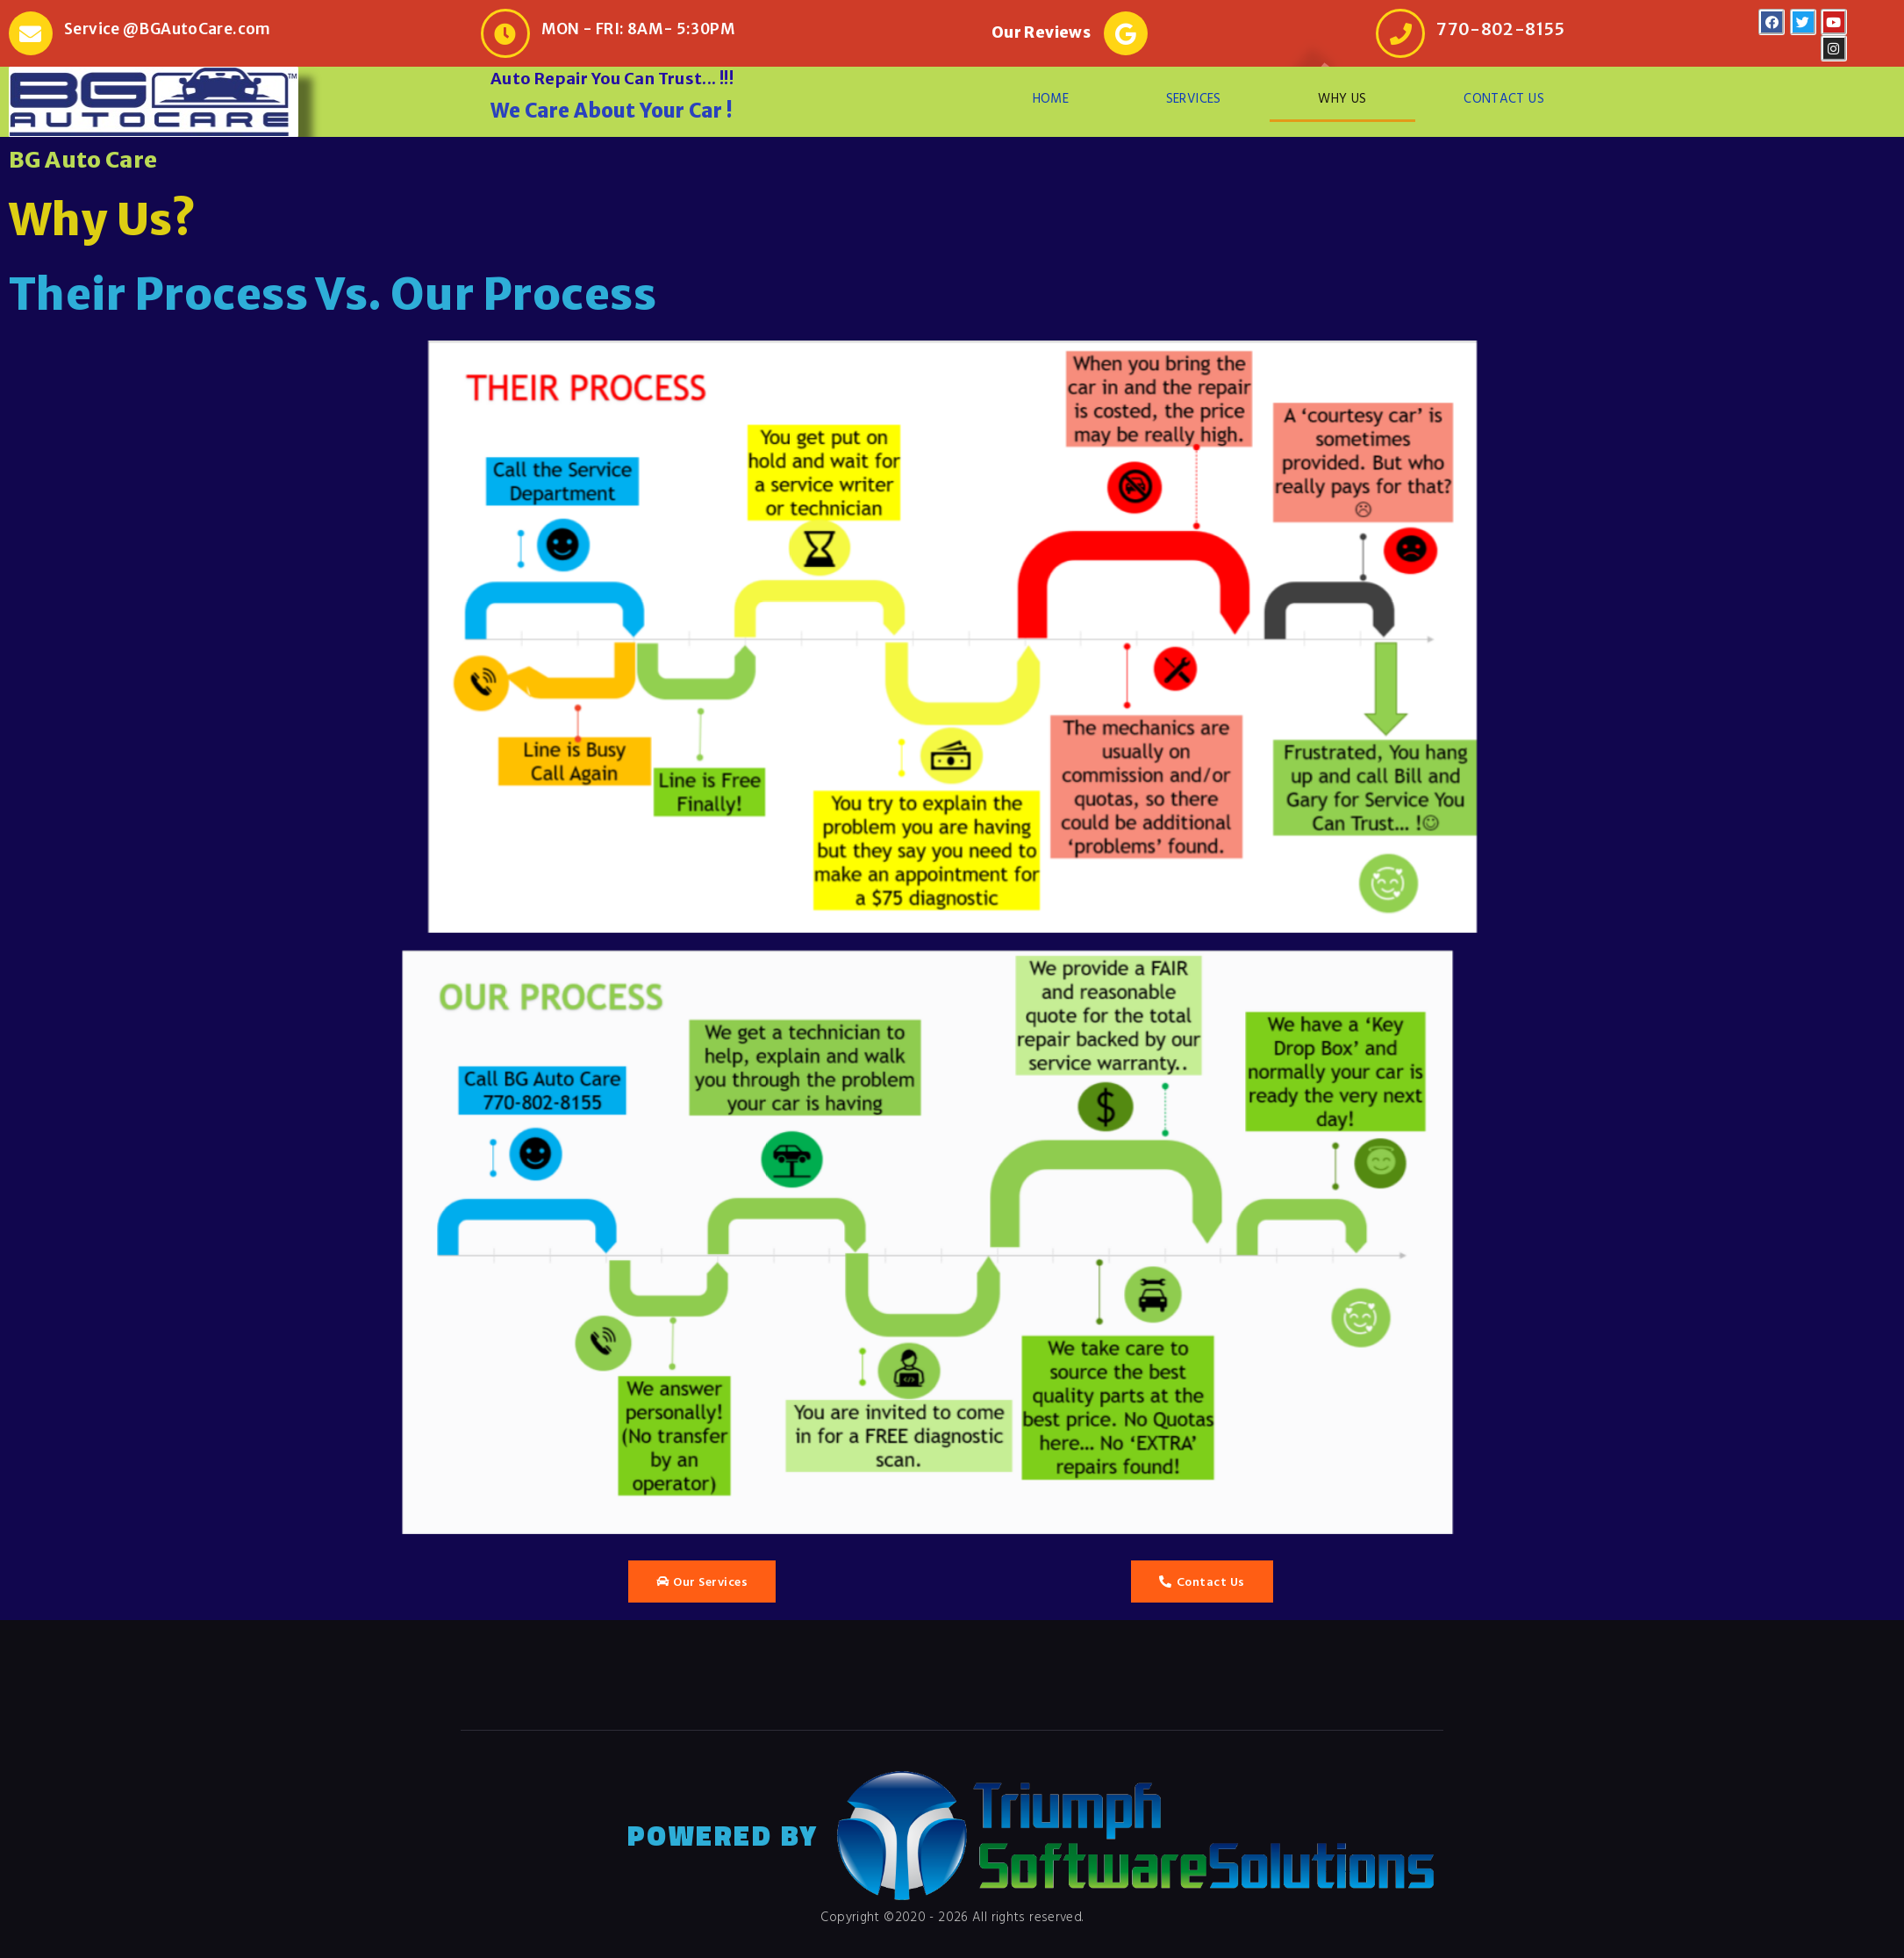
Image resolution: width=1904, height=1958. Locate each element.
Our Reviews (1041, 32)
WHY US (1342, 98)
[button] (702, 1581)
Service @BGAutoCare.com (167, 29)
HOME (1051, 98)
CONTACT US (1504, 98)
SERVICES (1193, 98)
